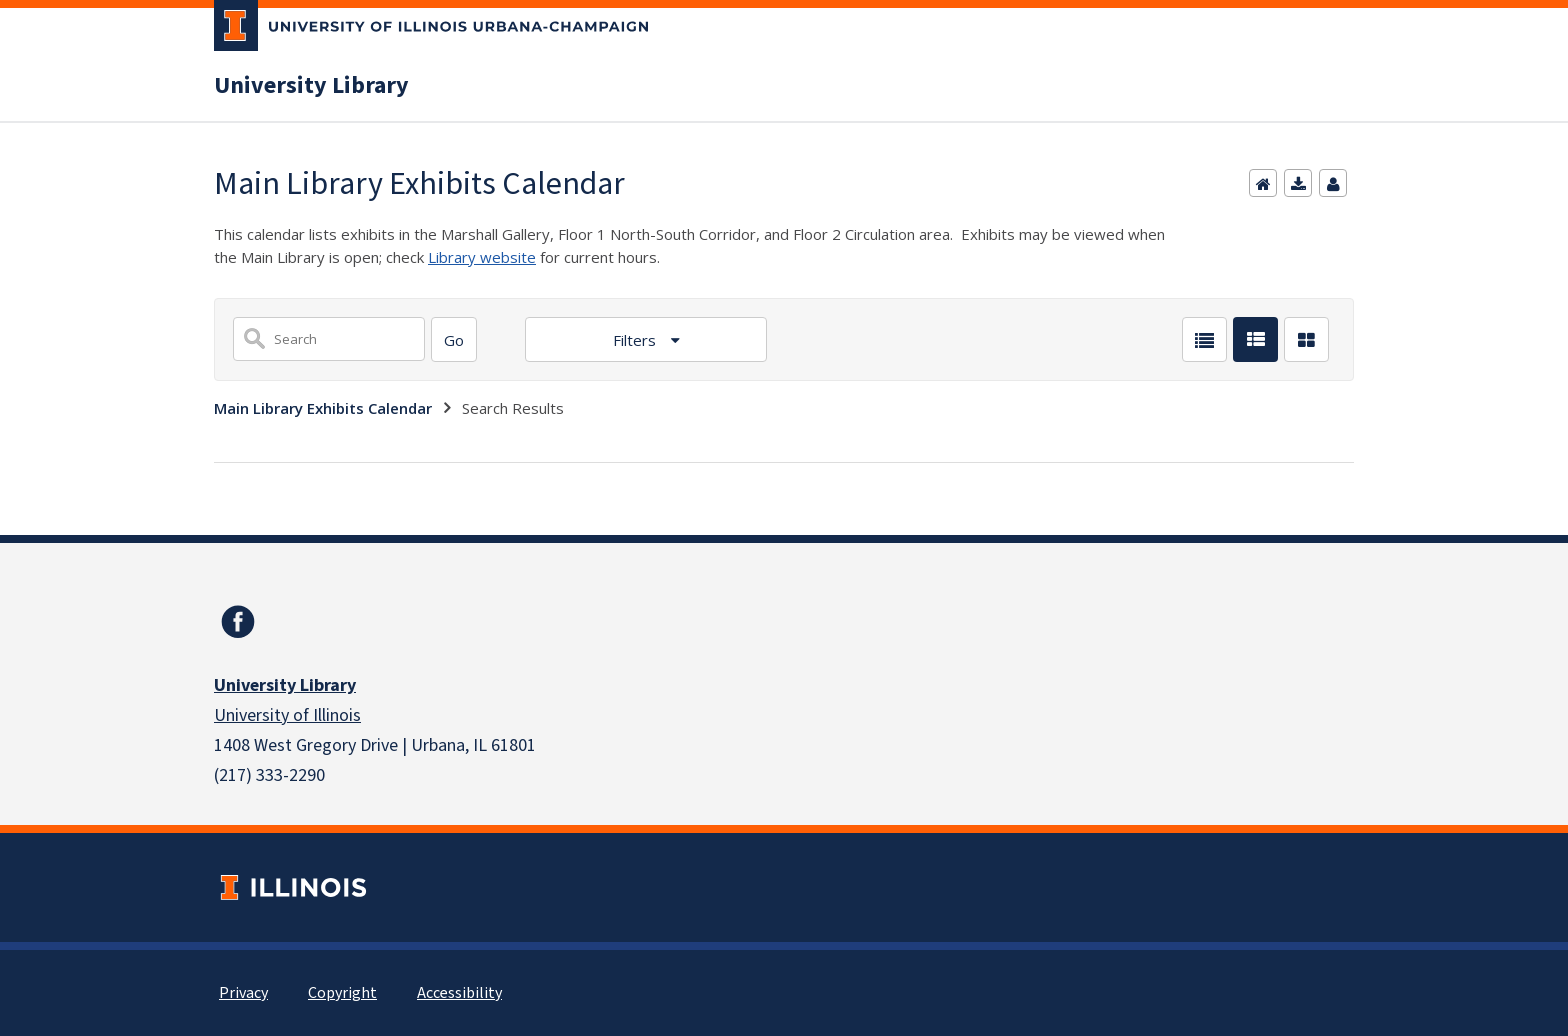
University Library (311, 86)
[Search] (454, 339)
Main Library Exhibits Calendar (323, 408)
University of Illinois (287, 715)
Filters (636, 340)
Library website (482, 257)
